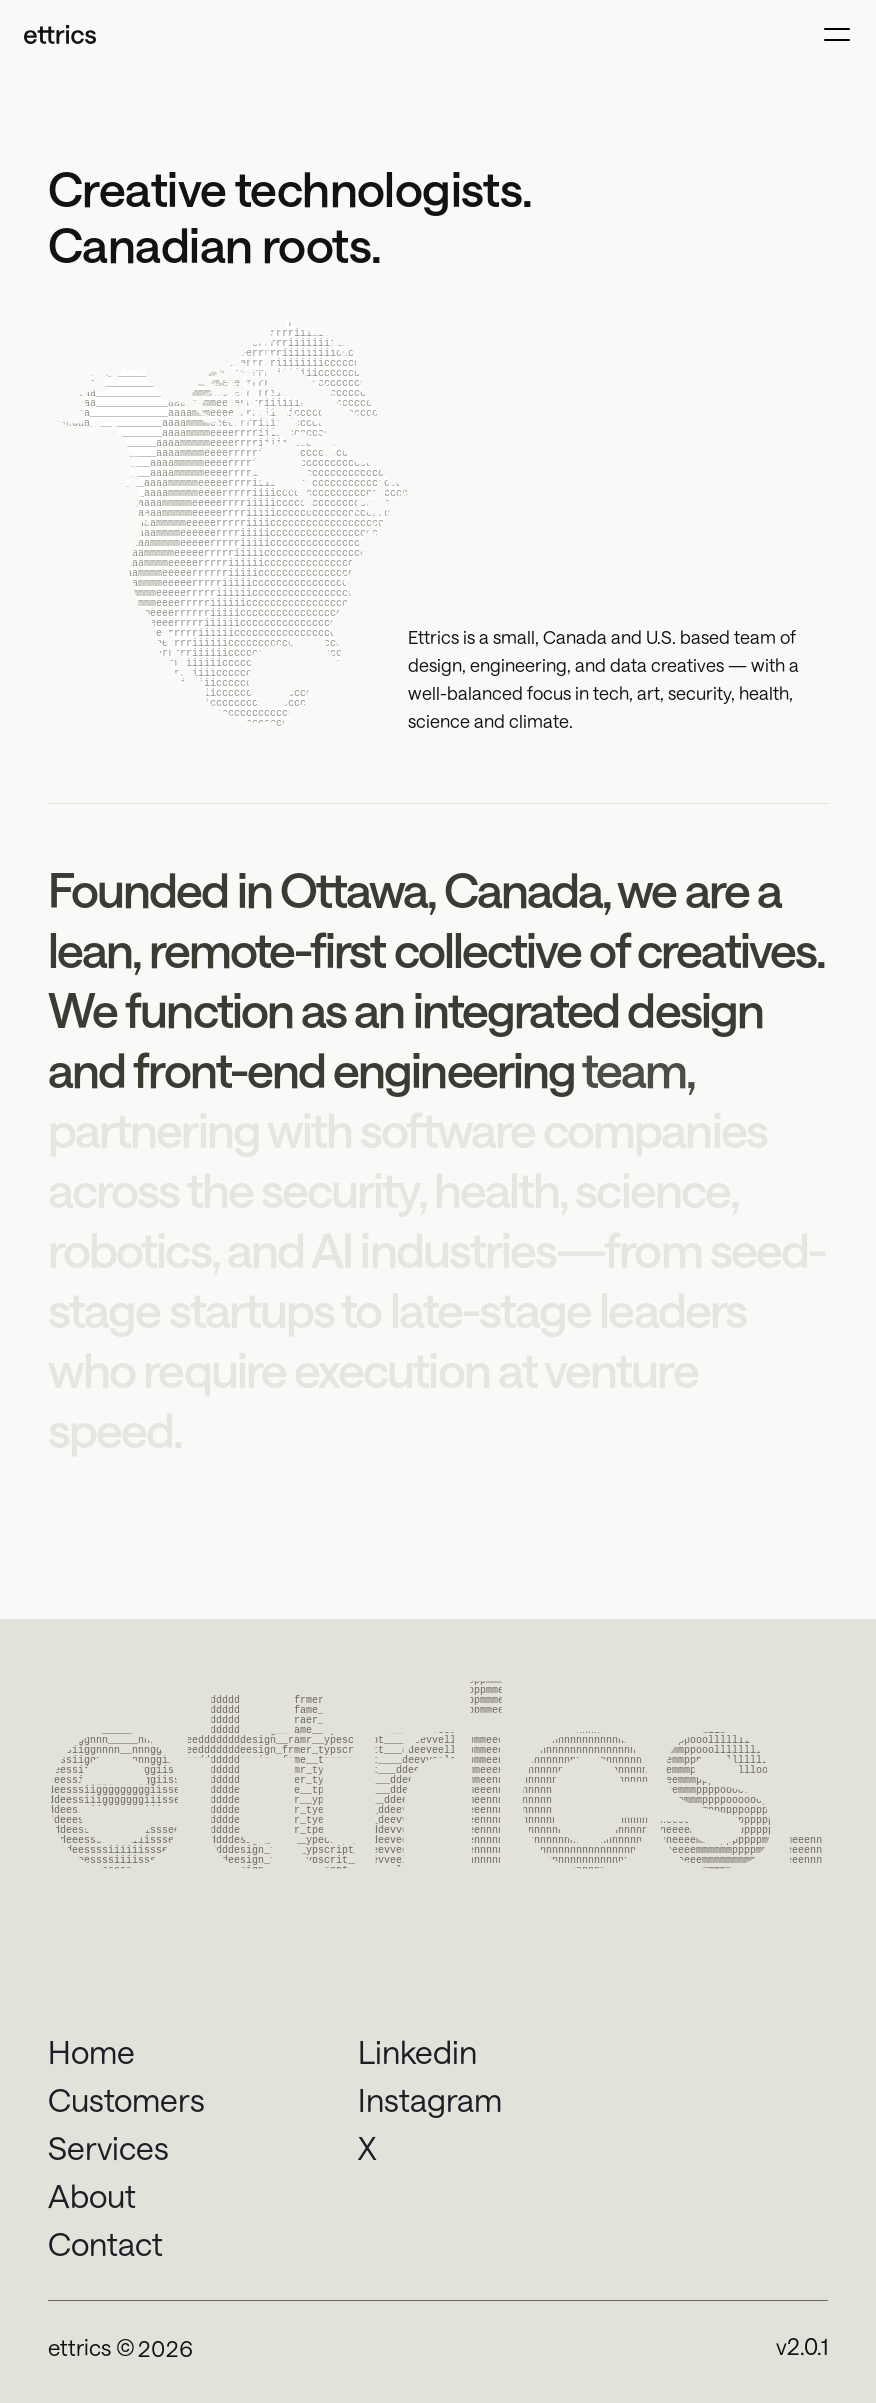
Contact (105, 2243)
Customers (126, 2099)
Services (108, 2147)
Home (91, 2051)
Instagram (430, 2099)
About (92, 2195)
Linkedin (417, 2051)
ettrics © (91, 2347)
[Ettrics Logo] (60, 34)
